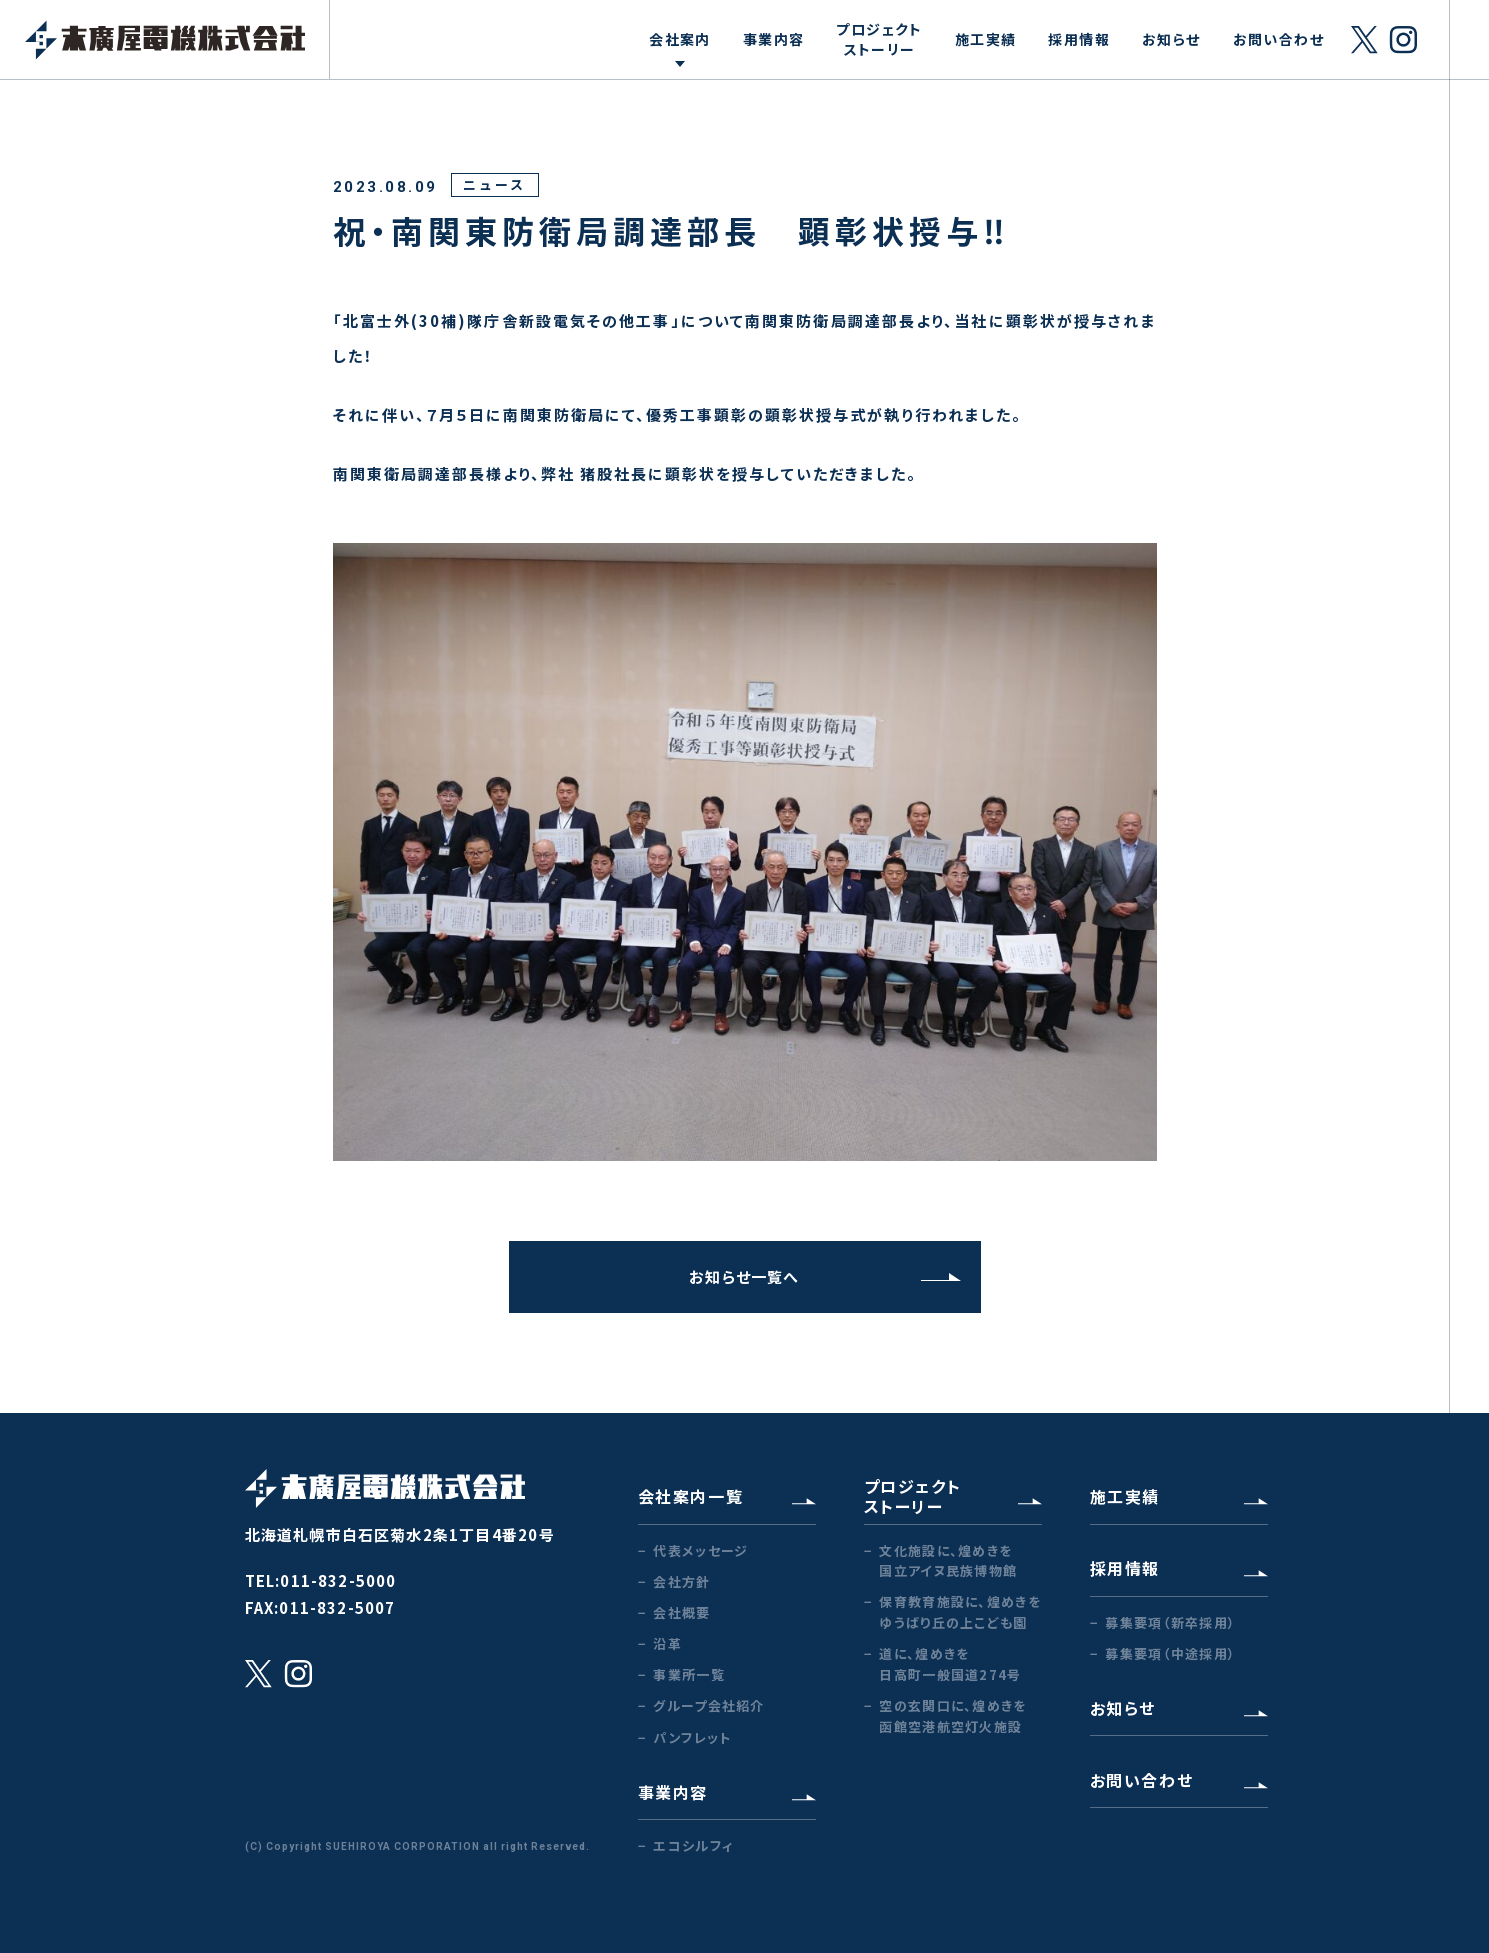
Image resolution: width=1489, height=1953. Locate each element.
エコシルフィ (693, 1845)
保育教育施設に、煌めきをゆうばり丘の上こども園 (960, 1612)
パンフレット (692, 1737)
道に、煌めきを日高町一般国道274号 (950, 1664)
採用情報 (1079, 39)
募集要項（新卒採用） (1170, 1622)
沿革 (667, 1643)
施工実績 (986, 39)
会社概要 (681, 1612)
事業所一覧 (689, 1674)
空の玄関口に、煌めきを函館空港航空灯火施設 (952, 1716)
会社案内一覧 (727, 1496)
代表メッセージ (700, 1550)
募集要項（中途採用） (1170, 1653)
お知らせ (1171, 39)
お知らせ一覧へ (824, 1276)
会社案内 (680, 39)
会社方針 (681, 1581)
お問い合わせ (1278, 39)
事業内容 (774, 39)
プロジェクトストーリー (879, 39)
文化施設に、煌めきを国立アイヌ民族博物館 (948, 1561)
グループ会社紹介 (708, 1705)
